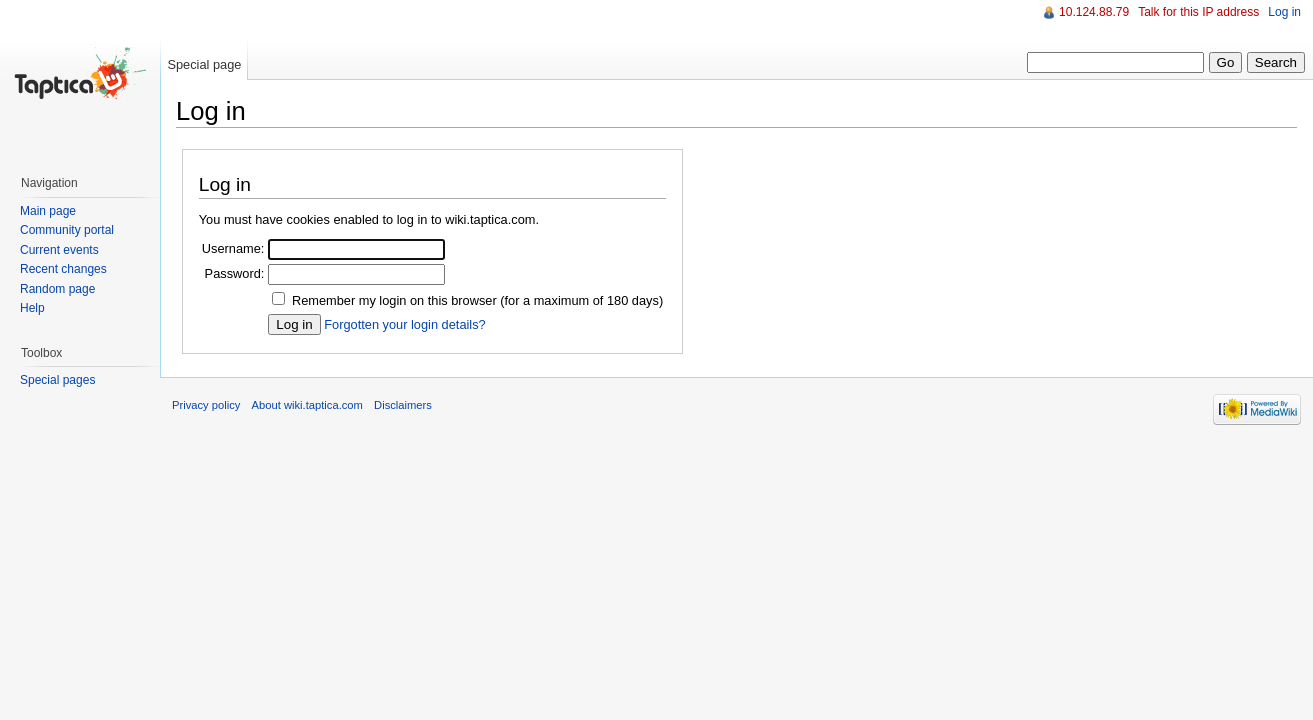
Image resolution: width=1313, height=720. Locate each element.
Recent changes (63, 269)
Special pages (57, 380)
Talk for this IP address (1198, 12)
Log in (1284, 12)
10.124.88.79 (1094, 12)
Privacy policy (206, 405)
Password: (235, 273)
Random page (57, 289)
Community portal (67, 230)
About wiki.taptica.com (307, 405)
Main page (48, 211)
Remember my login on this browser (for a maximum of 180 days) (477, 300)
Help (32, 308)
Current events (59, 250)
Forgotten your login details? (404, 324)
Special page (204, 64)
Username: (233, 248)
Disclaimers (403, 405)
